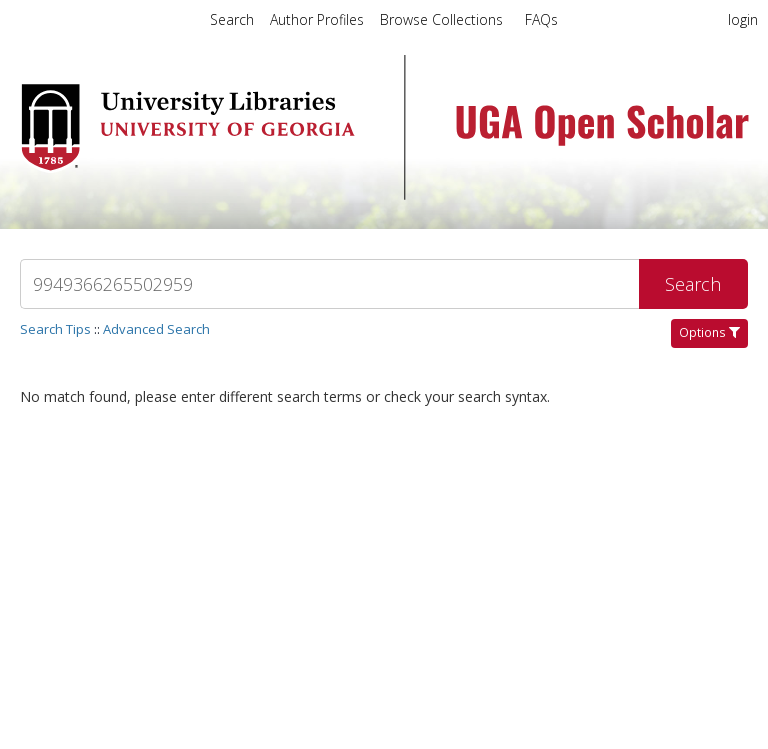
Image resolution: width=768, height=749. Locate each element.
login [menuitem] (743, 19)
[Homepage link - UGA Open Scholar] (384, 193)
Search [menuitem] (232, 19)
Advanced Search (156, 329)
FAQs (541, 19)
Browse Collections (443, 19)
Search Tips (55, 329)
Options (709, 332)
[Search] (329, 284)
